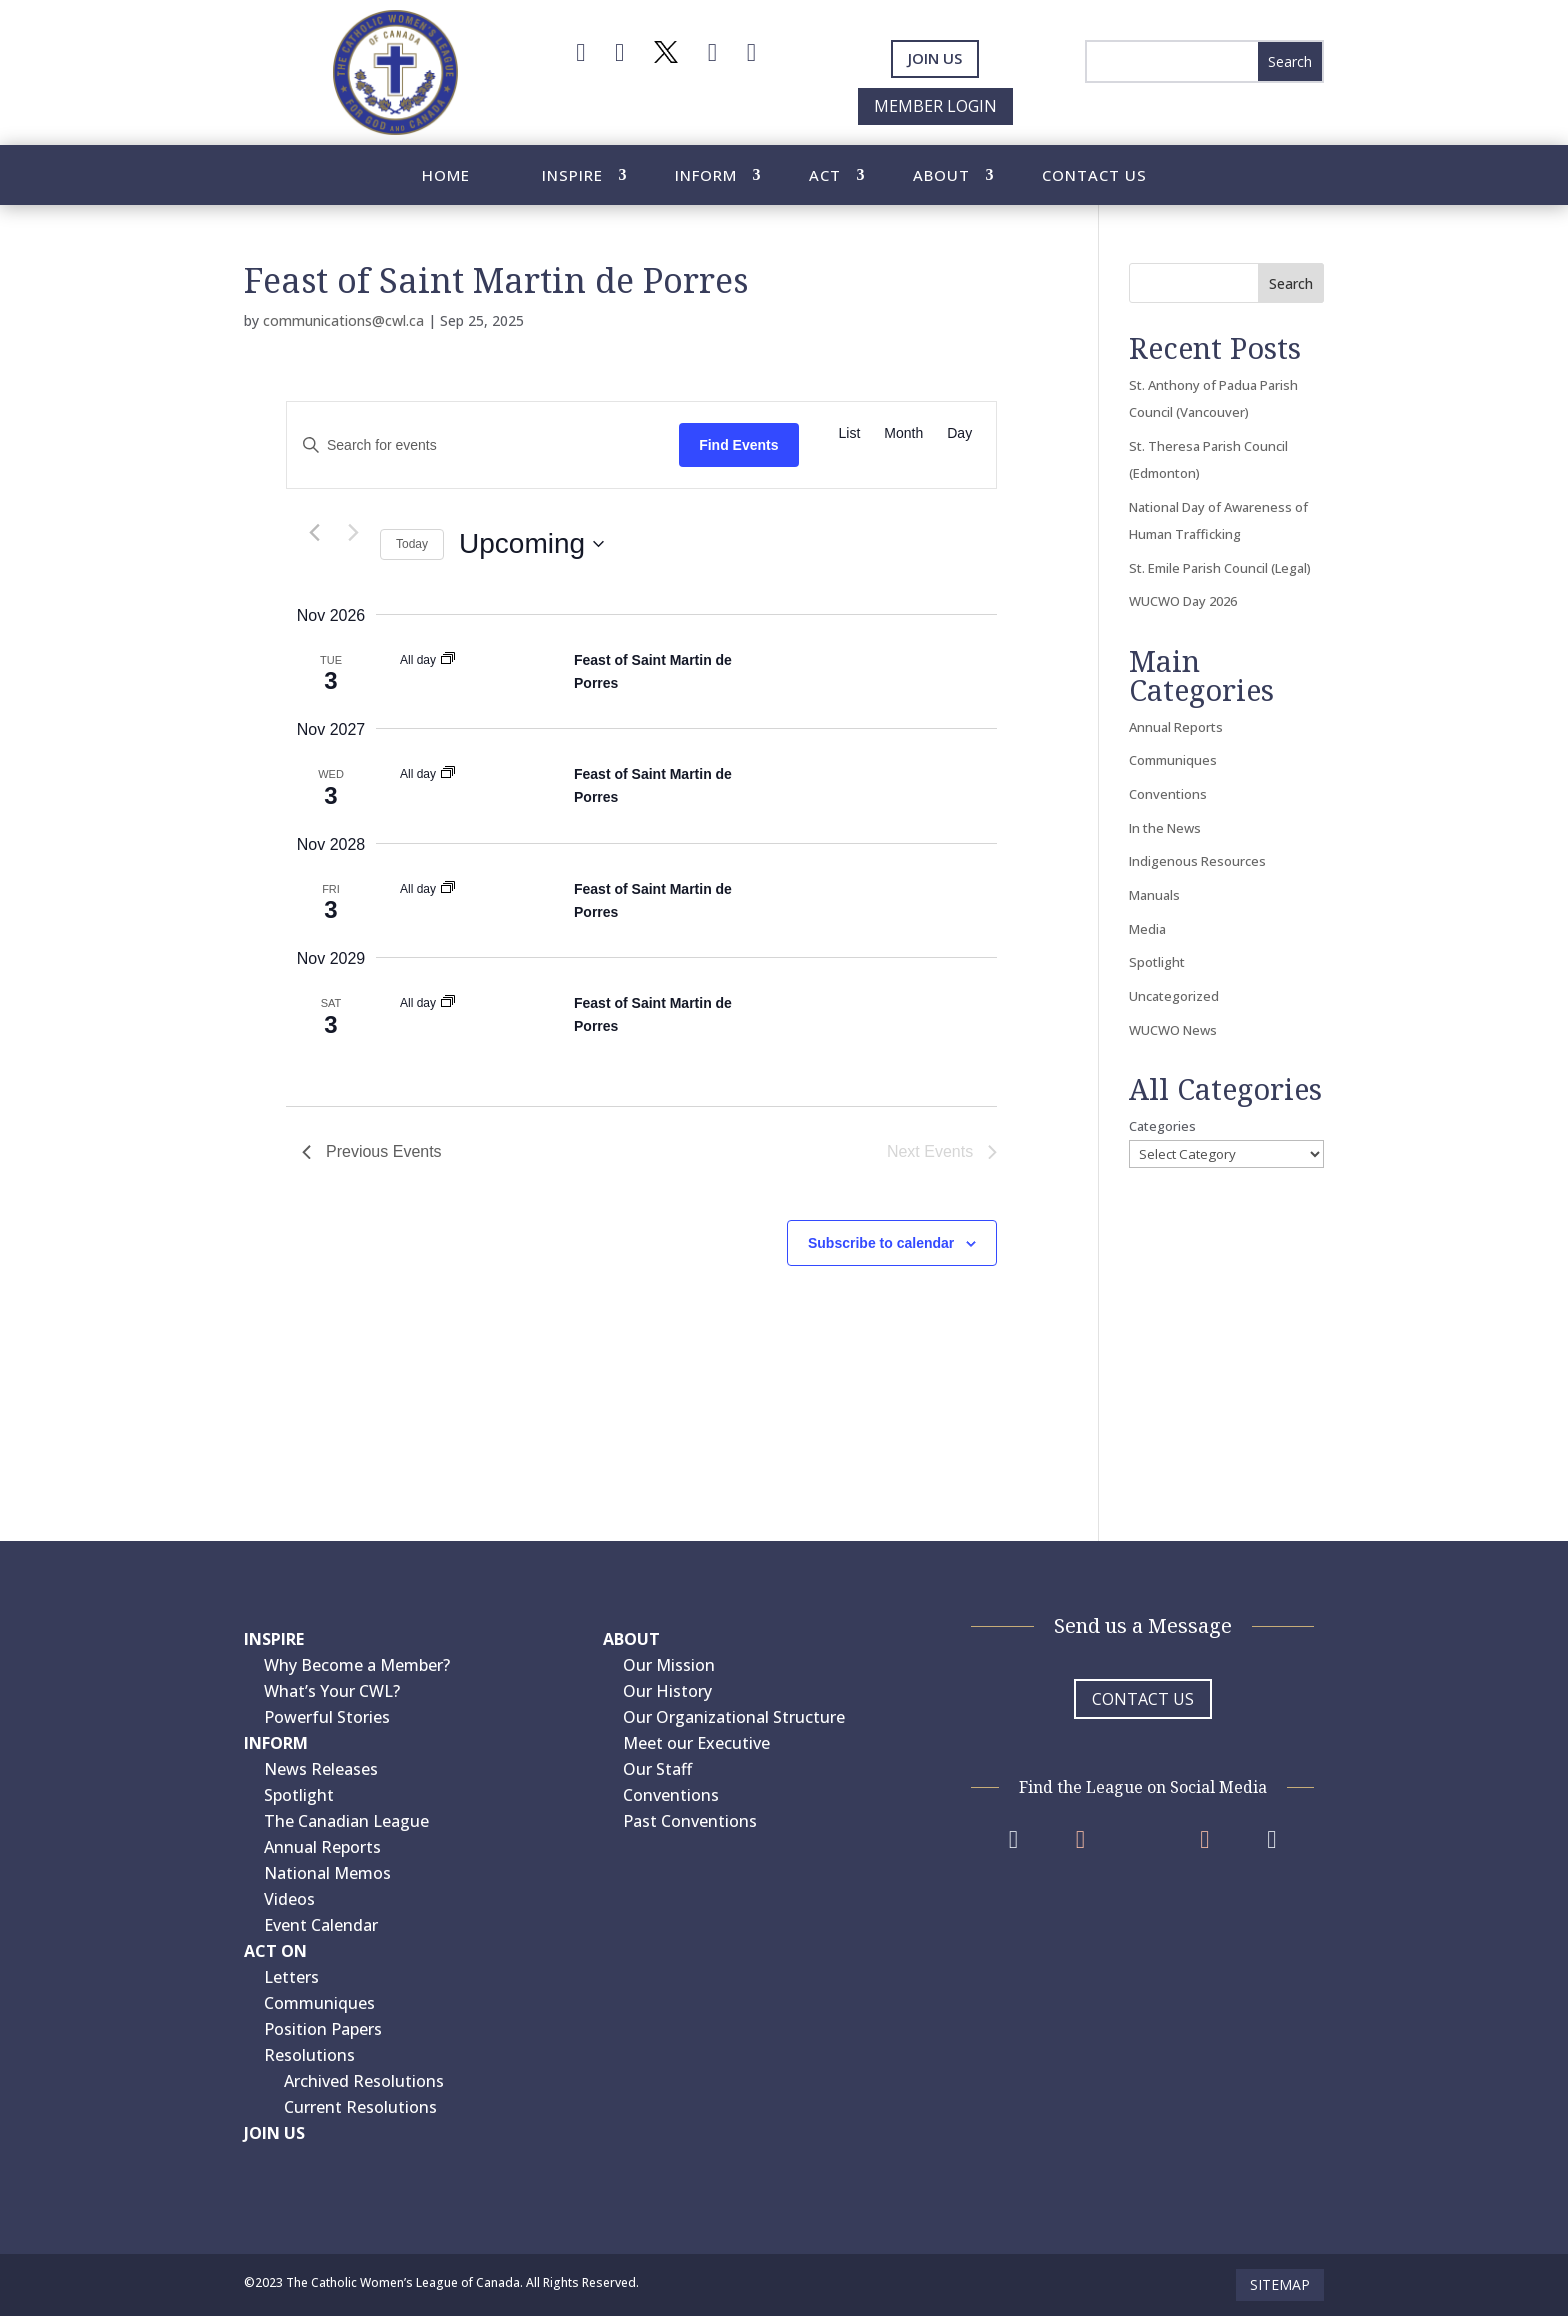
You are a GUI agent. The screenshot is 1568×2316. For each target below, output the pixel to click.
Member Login (935, 106)
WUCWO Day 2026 (1183, 601)
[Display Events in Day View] (959, 433)
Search (1291, 283)
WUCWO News (1173, 1030)
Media (1147, 929)
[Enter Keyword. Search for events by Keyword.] (483, 445)
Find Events (738, 445)
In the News (1165, 828)
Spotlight (1157, 962)
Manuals (1154, 895)
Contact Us (1094, 176)
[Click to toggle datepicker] (531, 544)
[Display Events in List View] (850, 433)
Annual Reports (1176, 727)
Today (412, 544)
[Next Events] (353, 533)
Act (825, 176)
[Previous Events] (314, 533)
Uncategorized (1174, 996)
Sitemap (1280, 2284)
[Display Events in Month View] (903, 433)
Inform (706, 176)
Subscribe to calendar (881, 1243)
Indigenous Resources (1197, 861)
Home (446, 176)
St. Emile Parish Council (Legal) (1220, 568)
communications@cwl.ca (343, 320)
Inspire (572, 176)
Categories (1162, 1126)
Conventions (1168, 794)
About (941, 176)
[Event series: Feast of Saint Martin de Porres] (448, 660)
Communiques (1173, 760)
